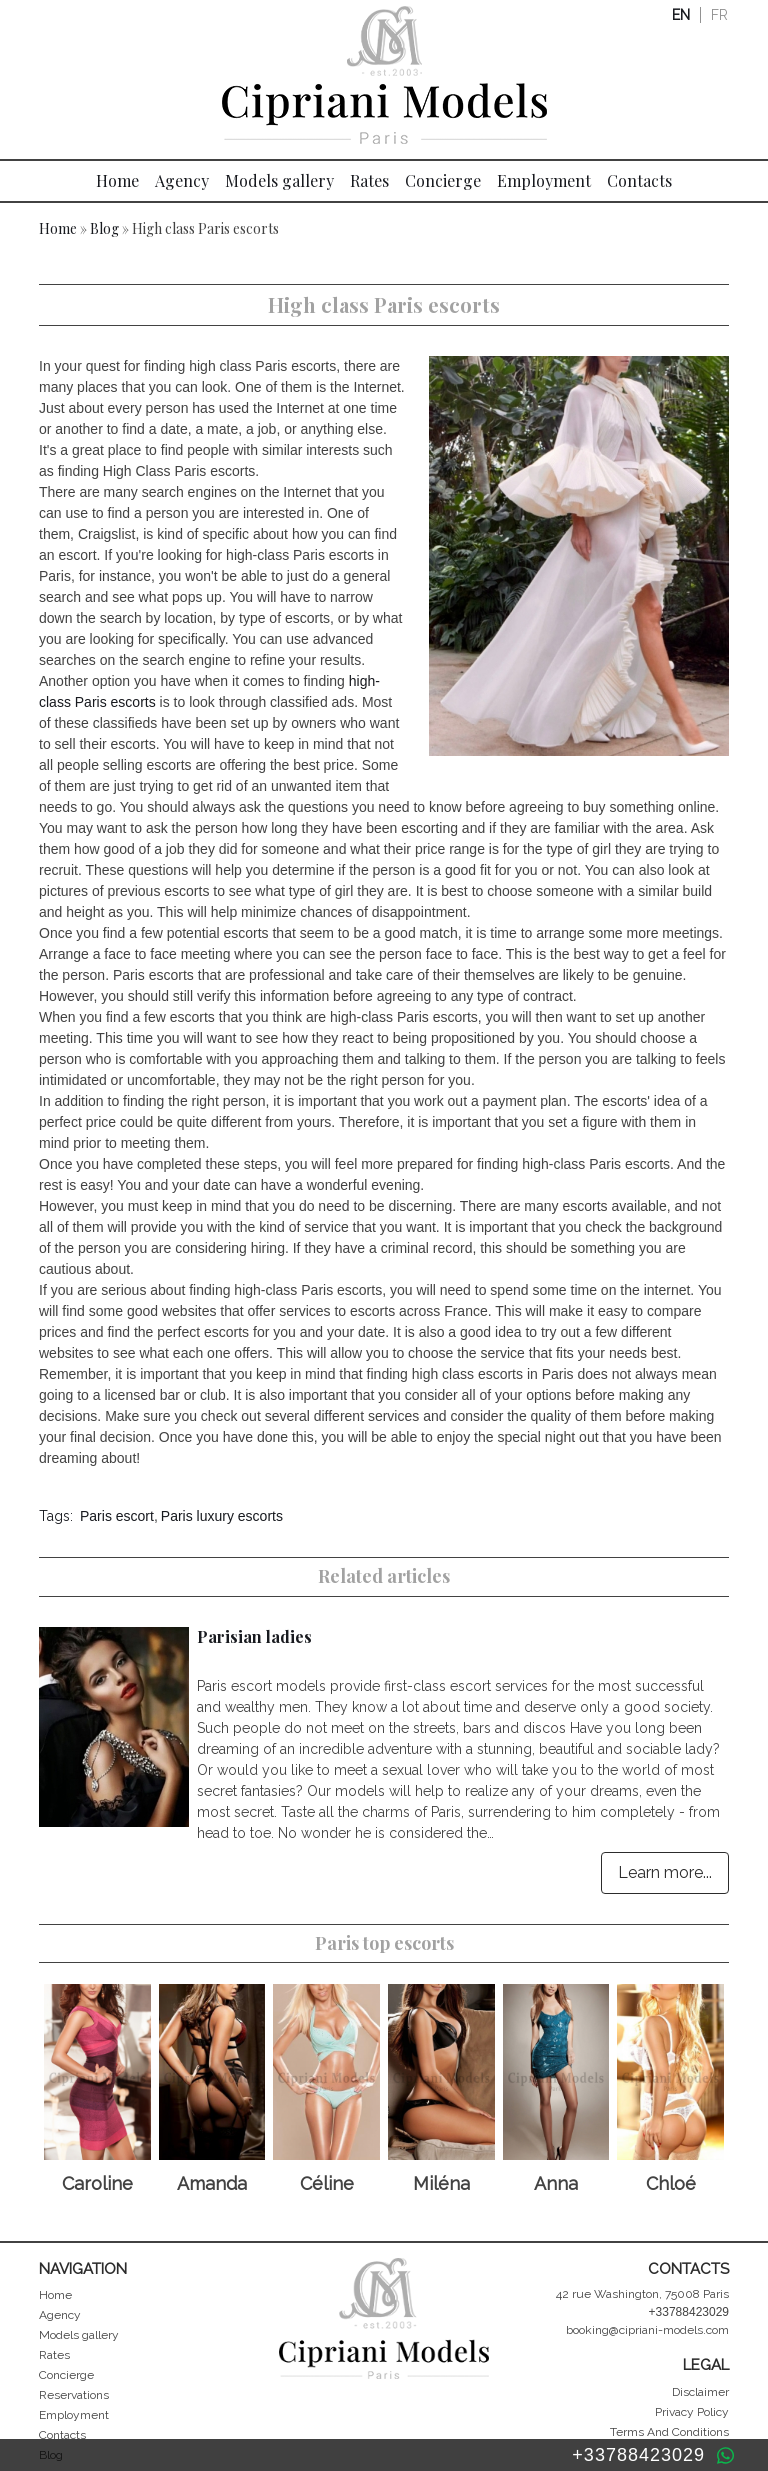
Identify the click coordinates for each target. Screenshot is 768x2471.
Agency (182, 180)
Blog (104, 228)
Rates (369, 180)
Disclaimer (700, 2392)
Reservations (74, 2395)
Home (117, 180)
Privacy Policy (692, 2412)
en (681, 15)
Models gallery (279, 180)
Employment (544, 180)
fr (719, 15)
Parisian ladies (254, 1636)
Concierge (443, 180)
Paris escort (117, 1516)
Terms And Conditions (669, 2432)
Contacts (639, 180)
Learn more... (665, 1872)
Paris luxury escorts (222, 1516)
